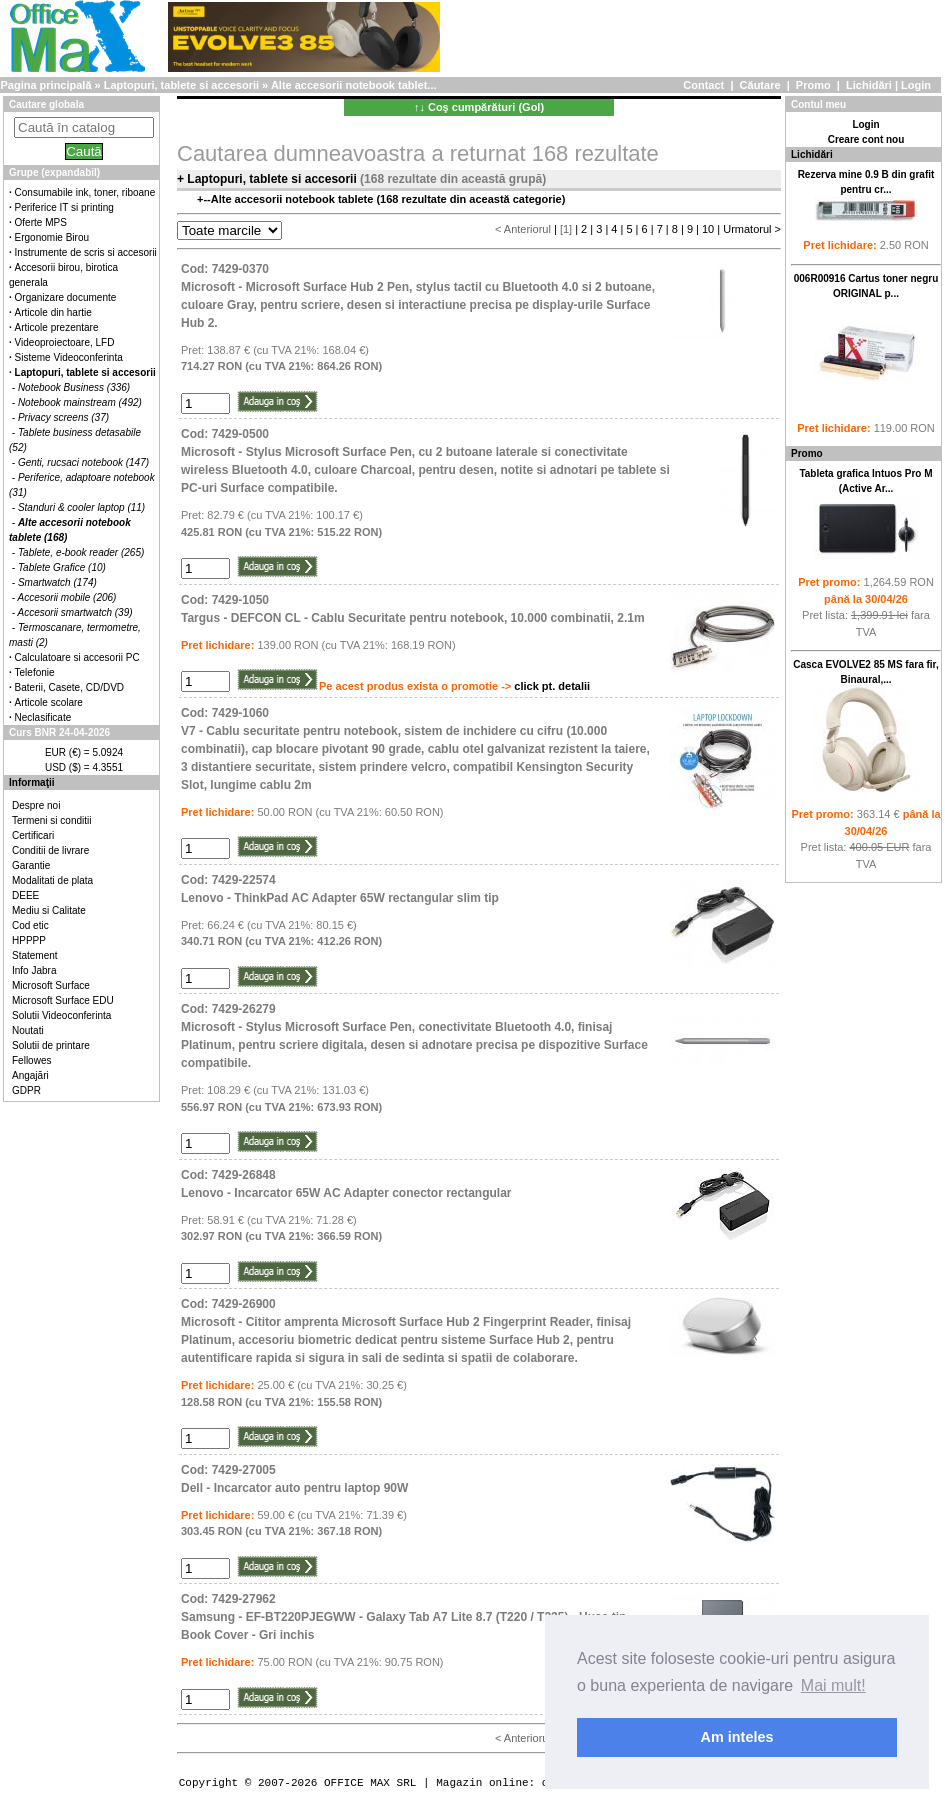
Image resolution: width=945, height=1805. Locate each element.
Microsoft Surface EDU (63, 1000)
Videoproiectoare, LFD (65, 342)
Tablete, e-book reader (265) (81, 552)
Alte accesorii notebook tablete (292, 199)
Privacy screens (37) (63, 417)
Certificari (33, 835)
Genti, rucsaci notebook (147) (83, 462)
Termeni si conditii (51, 820)
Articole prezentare (57, 327)
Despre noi (36, 805)
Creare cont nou (866, 139)
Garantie (31, 865)
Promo (813, 85)
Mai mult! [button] (833, 1685)
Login (916, 85)
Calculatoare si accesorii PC (77, 657)
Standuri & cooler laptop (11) (81, 507)
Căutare (760, 85)
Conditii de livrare (50, 850)
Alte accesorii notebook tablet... (354, 85)
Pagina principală (45, 85)
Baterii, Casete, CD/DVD (69, 687)
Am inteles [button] (737, 1737)
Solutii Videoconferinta (61, 1015)
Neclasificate (43, 717)
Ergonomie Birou (52, 237)
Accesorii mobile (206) (67, 597)
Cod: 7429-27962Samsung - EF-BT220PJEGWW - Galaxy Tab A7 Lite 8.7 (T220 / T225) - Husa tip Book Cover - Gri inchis (403, 1617)
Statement (35, 955)
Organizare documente (66, 297)
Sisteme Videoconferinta (69, 357)
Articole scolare (49, 702)
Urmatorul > (752, 229)
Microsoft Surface (51, 985)
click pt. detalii (552, 686)
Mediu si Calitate (49, 910)
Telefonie (35, 672)
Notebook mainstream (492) (80, 402)
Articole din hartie (53, 312)
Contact (703, 85)
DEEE (25, 895)
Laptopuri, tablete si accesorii (181, 85)
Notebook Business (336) (74, 387)
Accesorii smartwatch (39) (75, 612)
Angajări (30, 1075)
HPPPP (29, 940)
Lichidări (869, 85)
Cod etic (30, 925)
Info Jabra (34, 970)
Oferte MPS (41, 222)
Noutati (28, 1030)
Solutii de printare (51, 1045)
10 (708, 229)
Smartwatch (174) (57, 582)
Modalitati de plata (52, 880)
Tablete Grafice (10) (62, 567)
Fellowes (31, 1060)
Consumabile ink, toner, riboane (85, 192)
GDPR (26, 1090)
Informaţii (32, 782)
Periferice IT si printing (64, 207)
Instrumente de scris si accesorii (86, 252)
